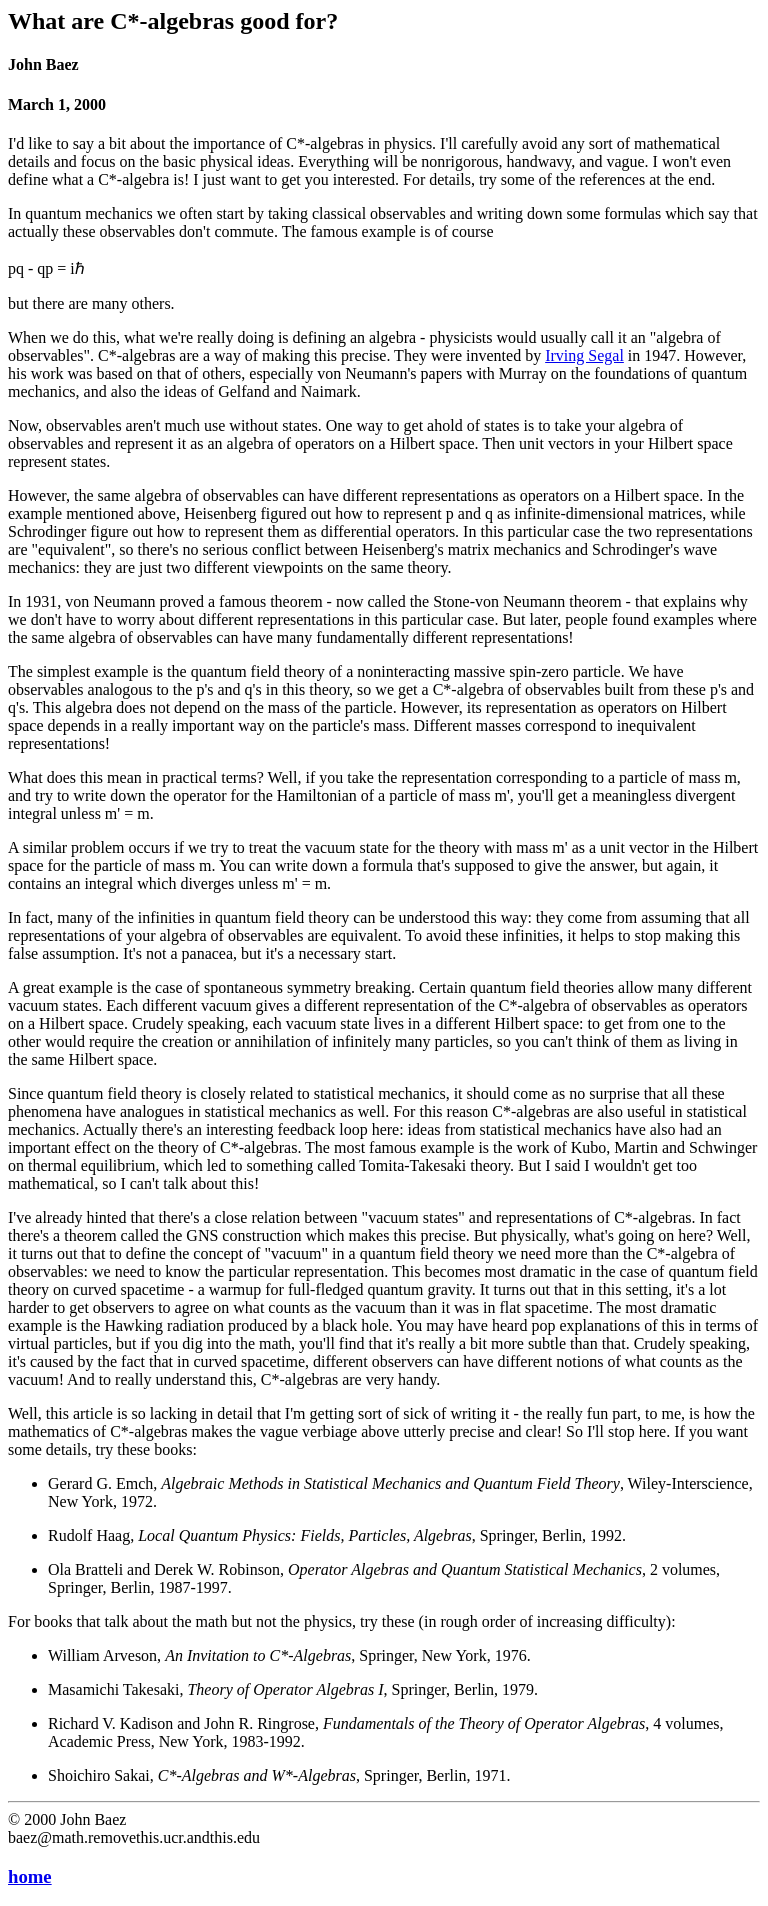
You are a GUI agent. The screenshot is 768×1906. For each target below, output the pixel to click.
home (30, 1876)
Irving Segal (584, 355)
